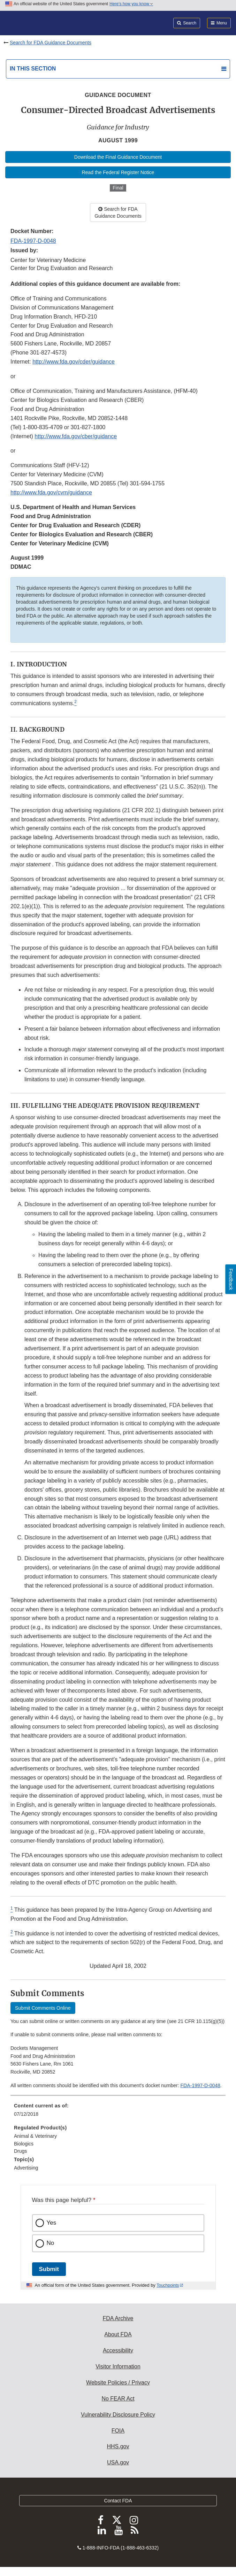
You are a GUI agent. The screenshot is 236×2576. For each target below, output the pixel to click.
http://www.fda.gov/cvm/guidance (51, 492)
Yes (51, 2222)
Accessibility (118, 2350)
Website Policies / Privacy (118, 2382)
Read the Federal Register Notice (118, 172)
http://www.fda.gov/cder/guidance (73, 362)
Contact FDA (118, 2500)
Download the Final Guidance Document (118, 157)
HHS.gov (118, 2446)
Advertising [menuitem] (26, 2168)
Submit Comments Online (43, 2008)
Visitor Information (118, 2366)
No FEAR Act (117, 2399)
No (50, 2243)
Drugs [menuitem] (20, 2151)
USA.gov (118, 2462)
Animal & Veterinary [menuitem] (35, 2136)
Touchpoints (168, 2285)
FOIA (118, 2431)
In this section (33, 69)
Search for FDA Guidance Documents (50, 42)
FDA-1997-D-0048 (33, 241)
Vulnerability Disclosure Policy (118, 2415)
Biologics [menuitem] (23, 2143)
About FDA (117, 2334)
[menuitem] (118, 2112)
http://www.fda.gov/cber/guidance (76, 436)
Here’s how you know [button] (131, 3)
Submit (49, 2269)
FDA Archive (117, 2318)
